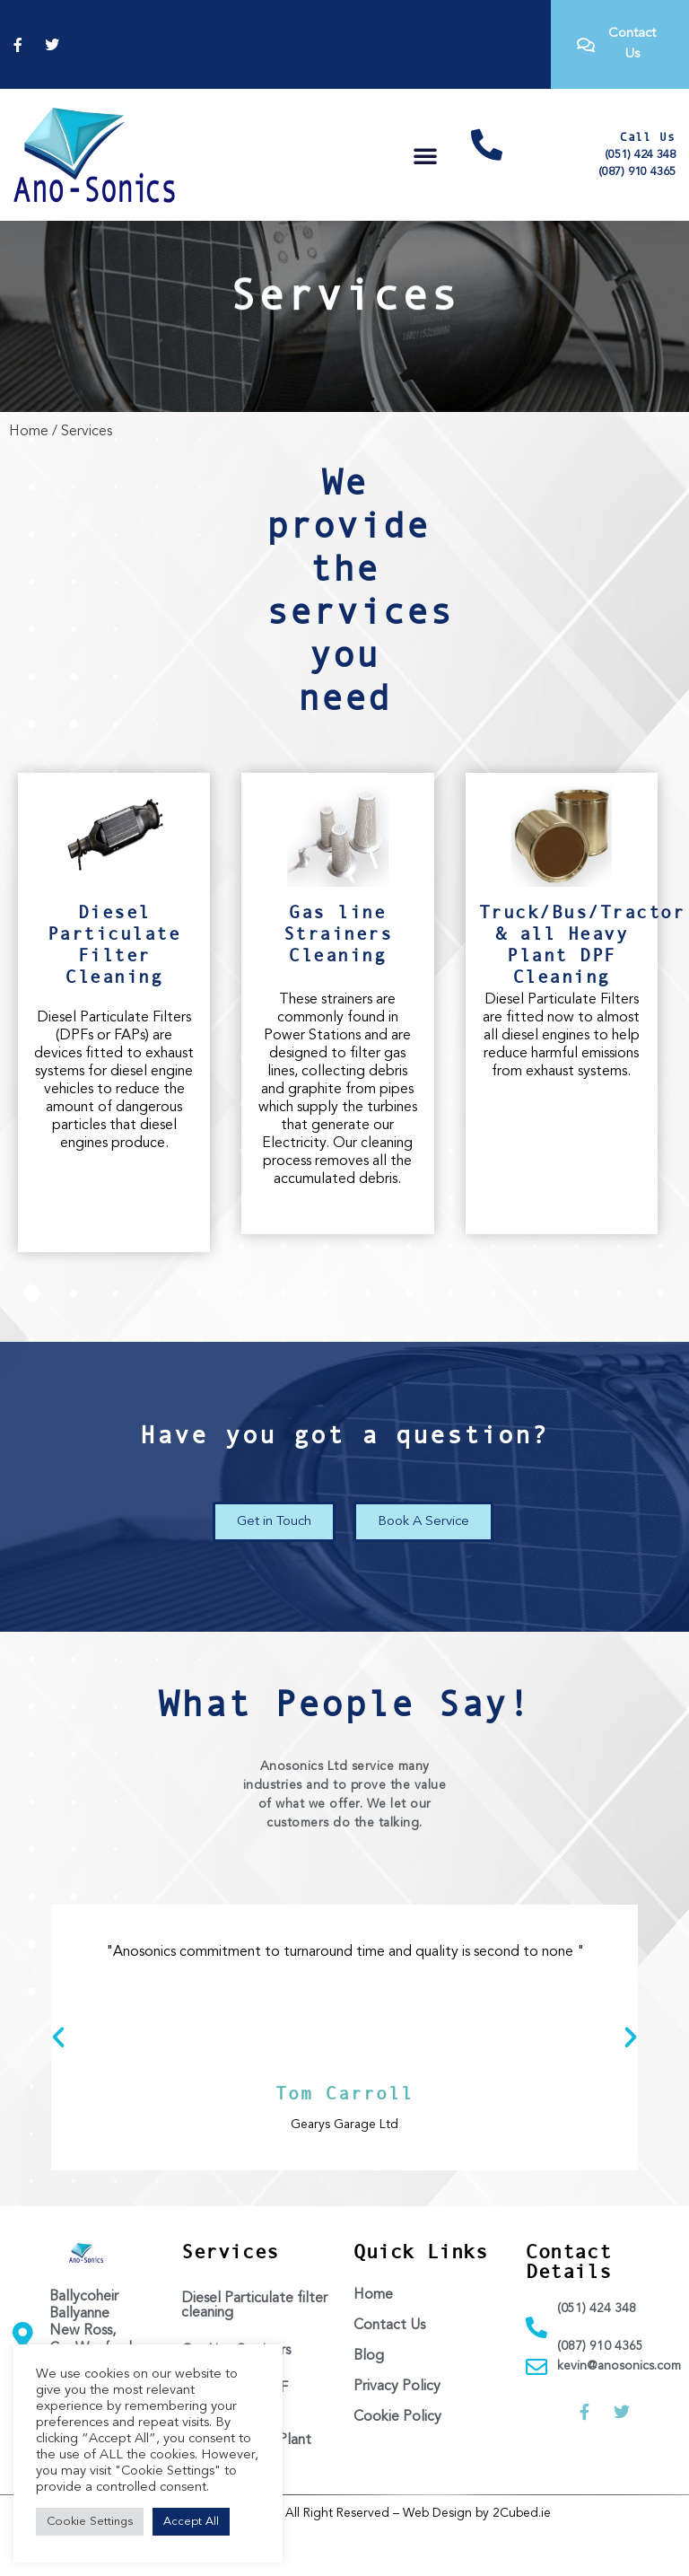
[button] (425, 155)
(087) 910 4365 (637, 172)
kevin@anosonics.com (619, 2410)
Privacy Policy (396, 2430)
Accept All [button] (191, 2522)
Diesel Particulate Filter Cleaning (114, 988)
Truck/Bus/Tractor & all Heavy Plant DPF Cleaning (582, 988)
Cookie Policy (397, 2461)
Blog (368, 2400)
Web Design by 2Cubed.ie (477, 2557)
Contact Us (389, 2369)
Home (28, 475)
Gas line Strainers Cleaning (338, 977)
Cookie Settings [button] (90, 2522)
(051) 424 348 (640, 155)
